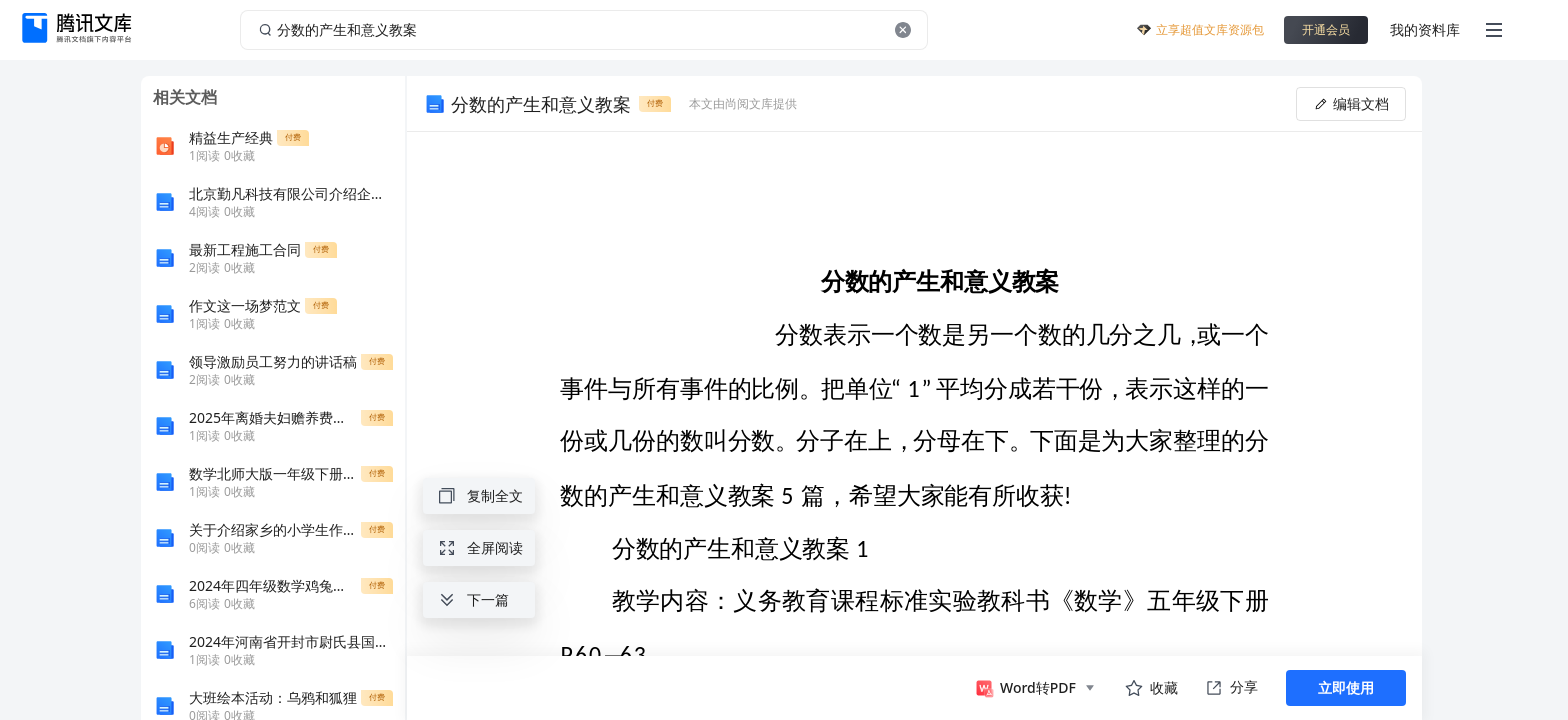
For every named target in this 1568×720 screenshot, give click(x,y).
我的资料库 (1425, 29)
